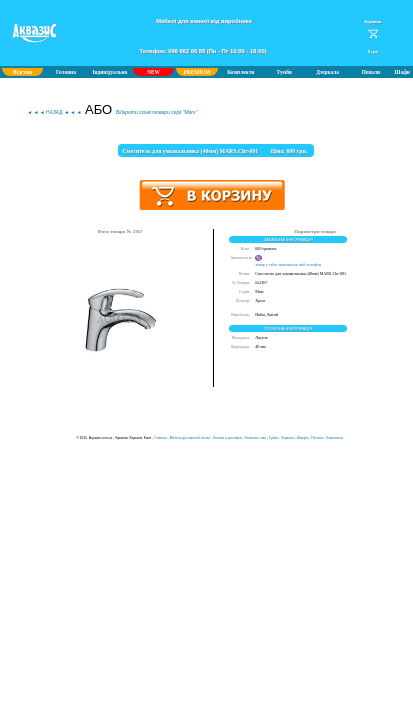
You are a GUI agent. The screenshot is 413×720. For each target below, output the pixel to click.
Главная (160, 438)
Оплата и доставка (227, 438)
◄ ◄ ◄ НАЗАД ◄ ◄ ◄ (54, 112)
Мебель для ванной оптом (190, 438)
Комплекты (334, 438)
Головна (66, 72)
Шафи (402, 72)
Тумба (273, 438)
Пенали (371, 72)
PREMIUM (197, 72)
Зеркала (287, 438)
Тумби (284, 72)
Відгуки (22, 72)
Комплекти (240, 72)
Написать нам (255, 438)
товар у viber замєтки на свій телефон (288, 262)
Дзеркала (327, 72)
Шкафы (302, 438)
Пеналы (317, 438)
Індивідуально (109, 72)
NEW (153, 72)
